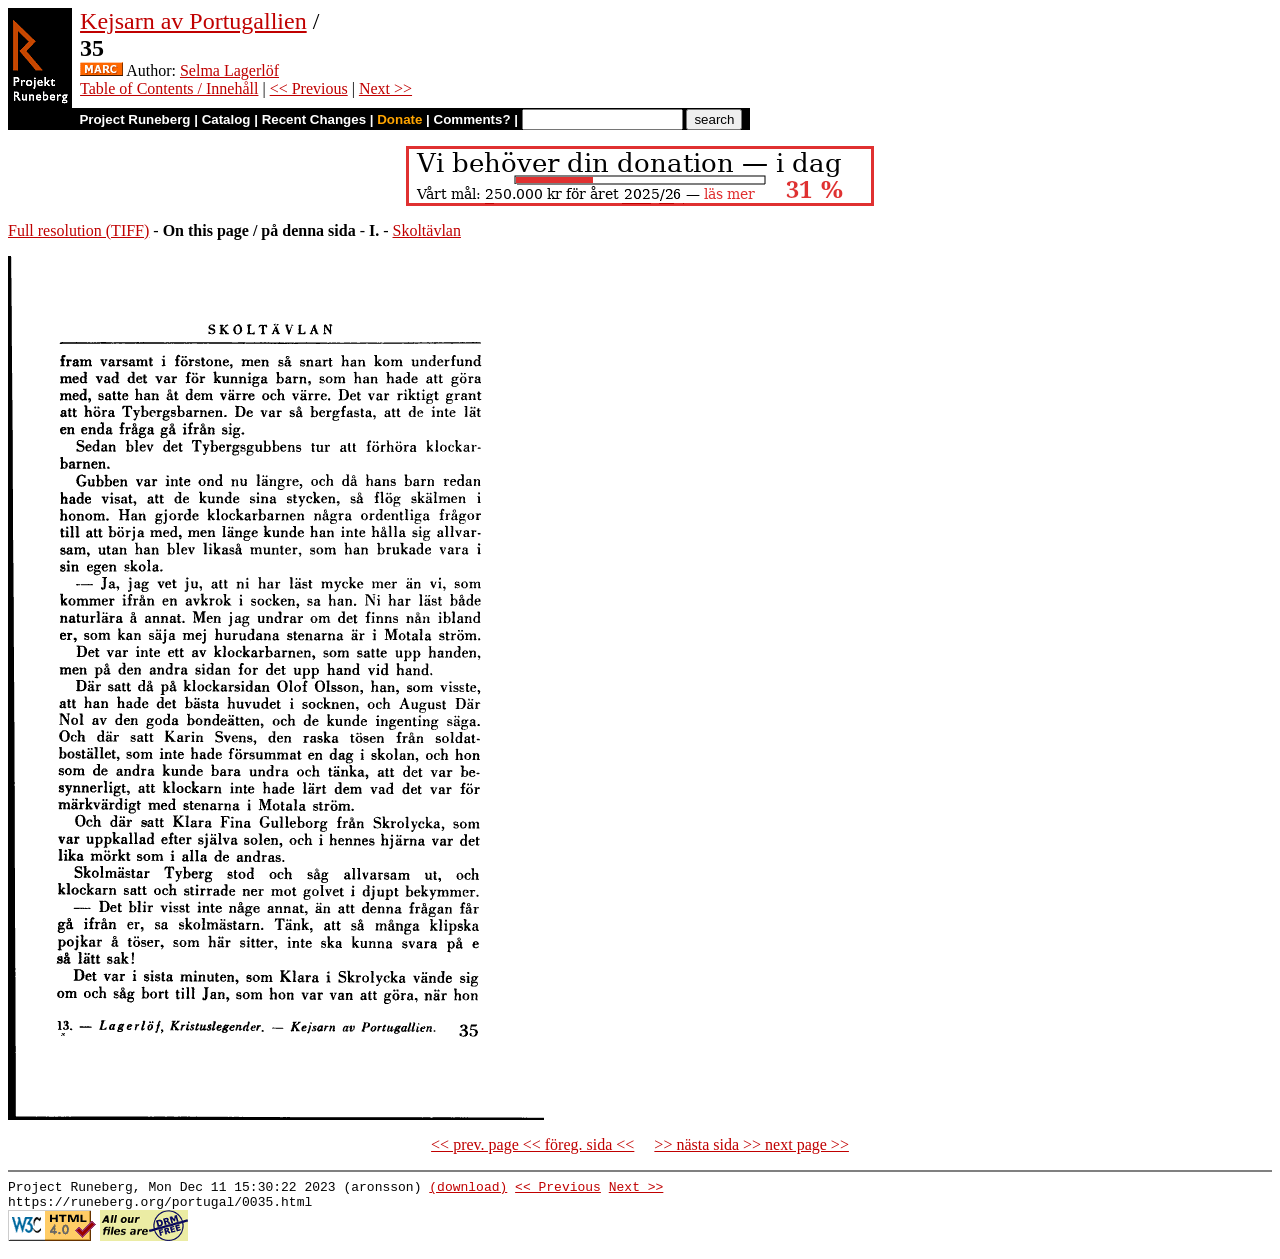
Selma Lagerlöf (229, 70)
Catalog (226, 119)
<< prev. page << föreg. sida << (532, 1144)
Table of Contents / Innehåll (169, 88)
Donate (399, 119)
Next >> (385, 88)
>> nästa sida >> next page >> (751, 1144)
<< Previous (309, 88)
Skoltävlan (427, 230)
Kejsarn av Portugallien (193, 21)
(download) (468, 1189)
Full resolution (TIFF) (78, 230)
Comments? (472, 119)
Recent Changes (314, 119)
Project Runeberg (134, 119)
